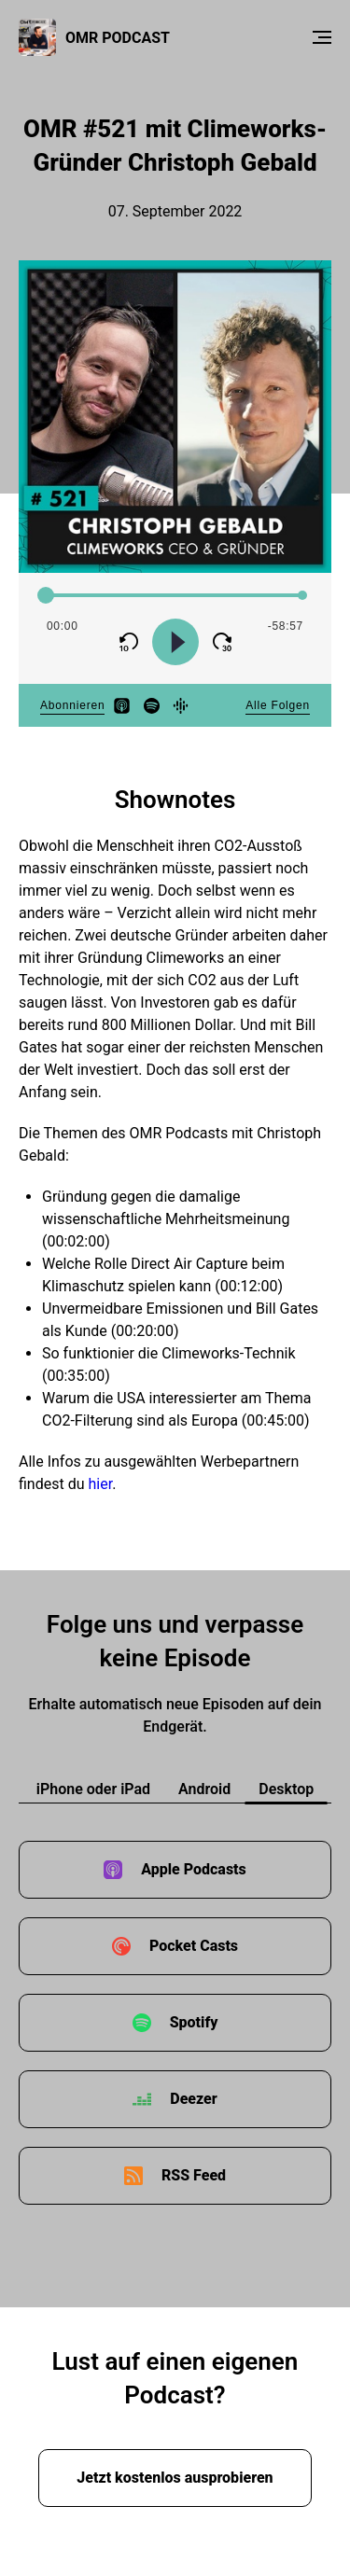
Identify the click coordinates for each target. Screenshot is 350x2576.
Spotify (194, 2022)
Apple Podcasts (193, 1869)
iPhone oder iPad (93, 1789)
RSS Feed (193, 2175)
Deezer (193, 2099)
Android (204, 1789)
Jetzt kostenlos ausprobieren (175, 2477)
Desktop (286, 1789)
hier (100, 1484)
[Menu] (322, 37)
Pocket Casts (193, 1946)
